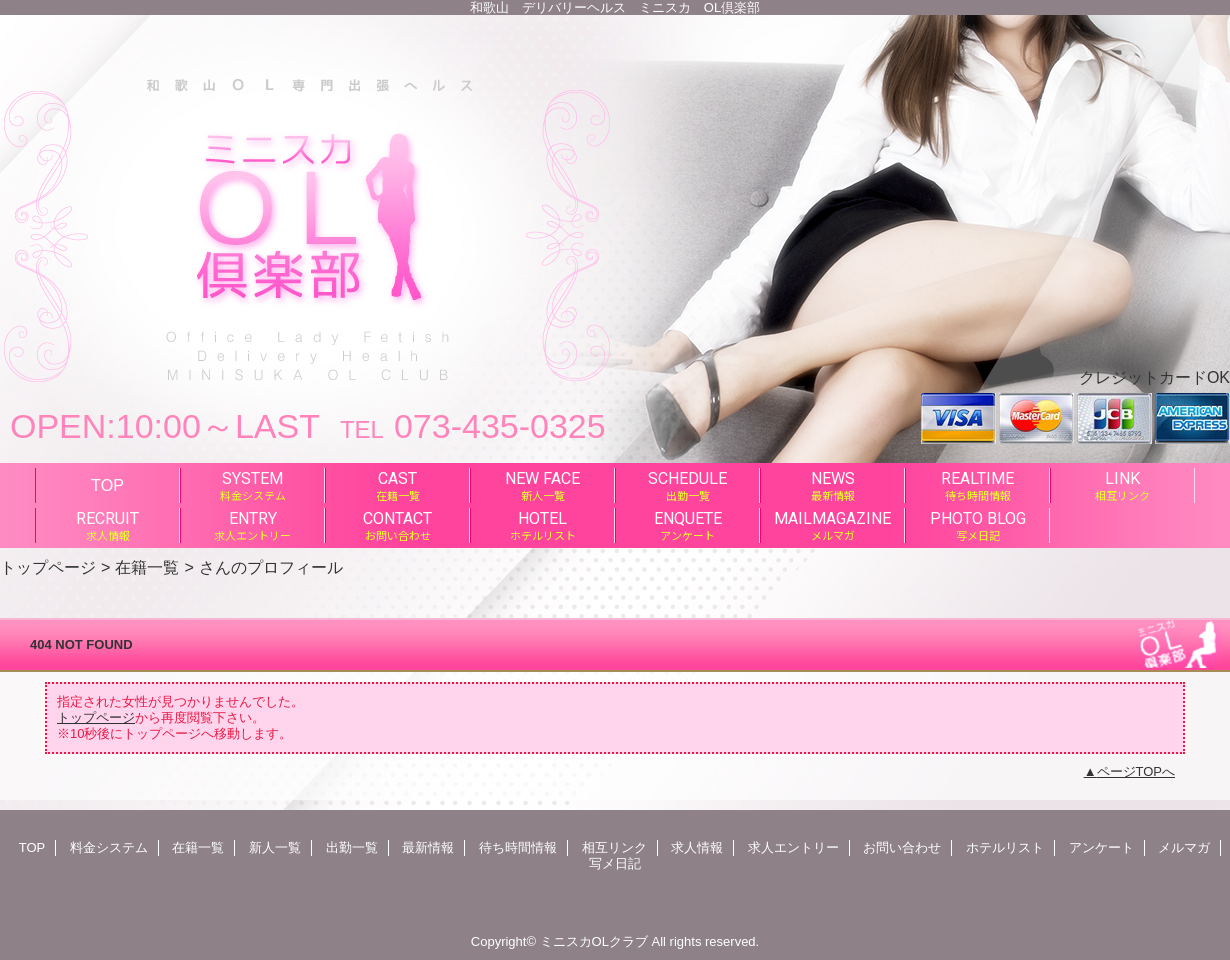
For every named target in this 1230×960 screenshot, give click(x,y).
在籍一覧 (147, 567)
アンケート (1101, 847)
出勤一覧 (352, 847)
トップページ (48, 567)
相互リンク (614, 847)
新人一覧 (275, 847)
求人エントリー (793, 847)
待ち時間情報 (518, 847)
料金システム (109, 847)
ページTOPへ (1136, 771)
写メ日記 (615, 863)
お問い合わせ (902, 847)
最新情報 (428, 847)
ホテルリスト (1005, 847)
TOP (107, 485)
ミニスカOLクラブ (594, 941)
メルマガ (1184, 847)
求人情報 (697, 847)
